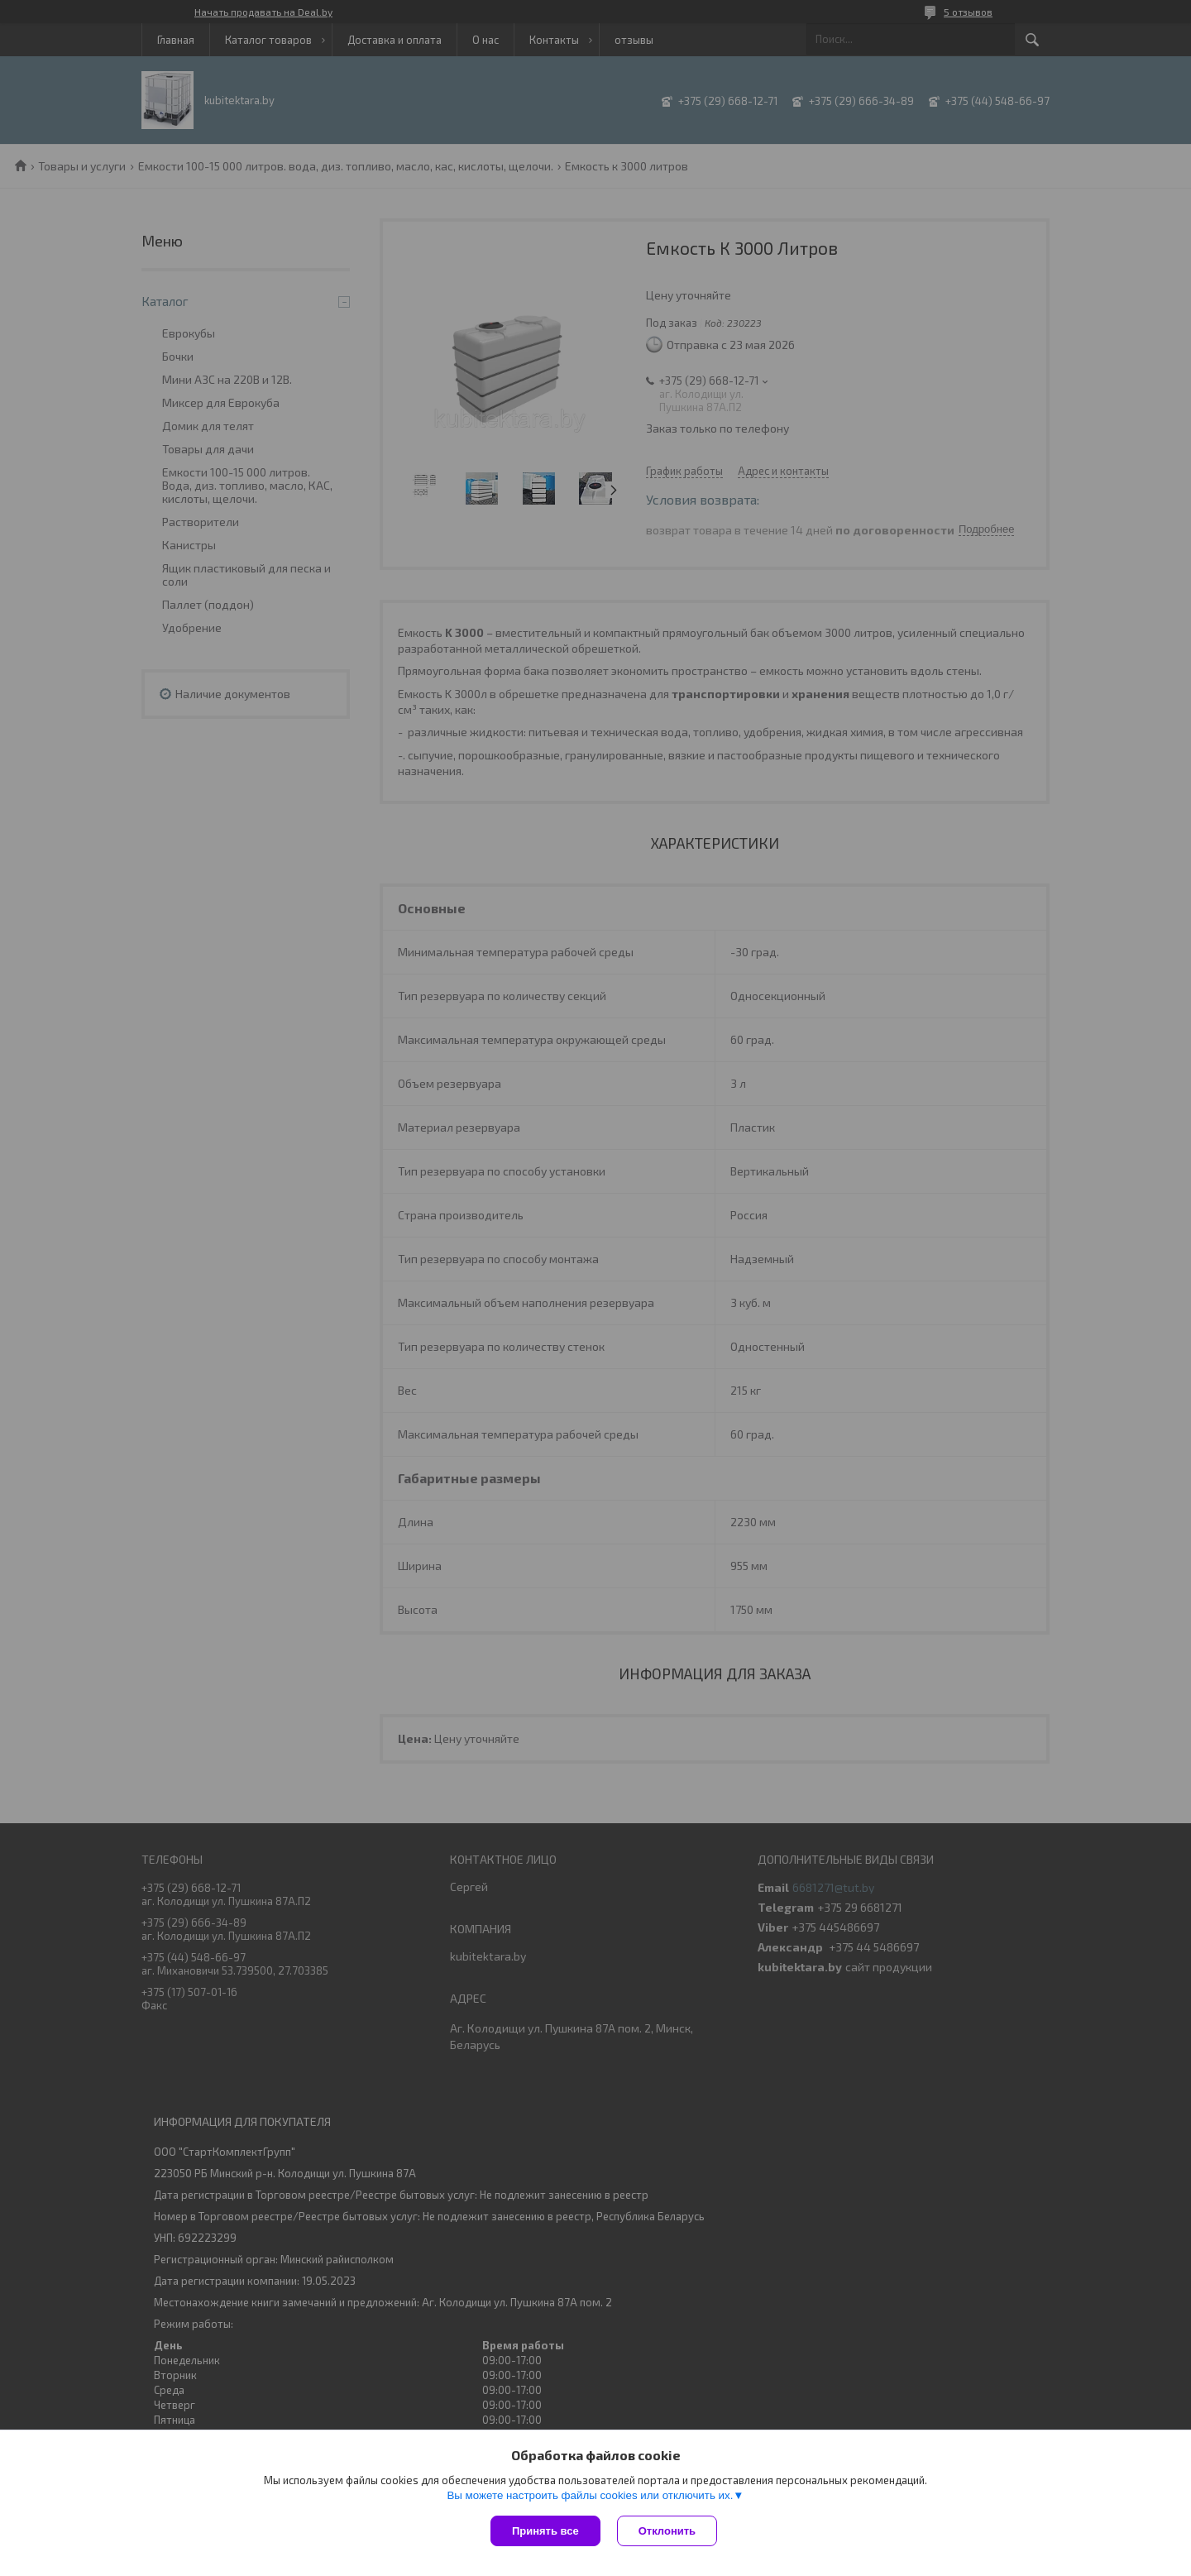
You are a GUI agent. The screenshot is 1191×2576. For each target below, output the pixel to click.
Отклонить (667, 2531)
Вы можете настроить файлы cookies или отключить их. (590, 2495)
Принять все (545, 2531)
